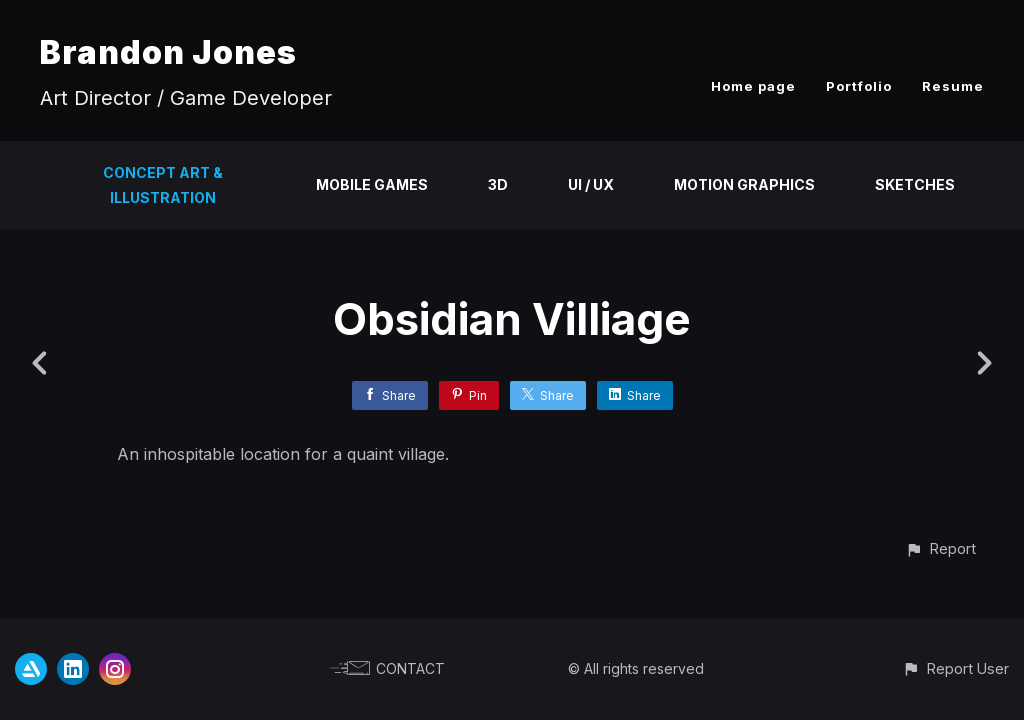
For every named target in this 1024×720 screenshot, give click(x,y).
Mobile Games (372, 184)
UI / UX (591, 184)
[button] (940, 548)
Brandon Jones (168, 52)
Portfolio (859, 86)
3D (498, 184)
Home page (753, 86)
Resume (953, 86)
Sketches (915, 184)
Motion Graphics (744, 184)
